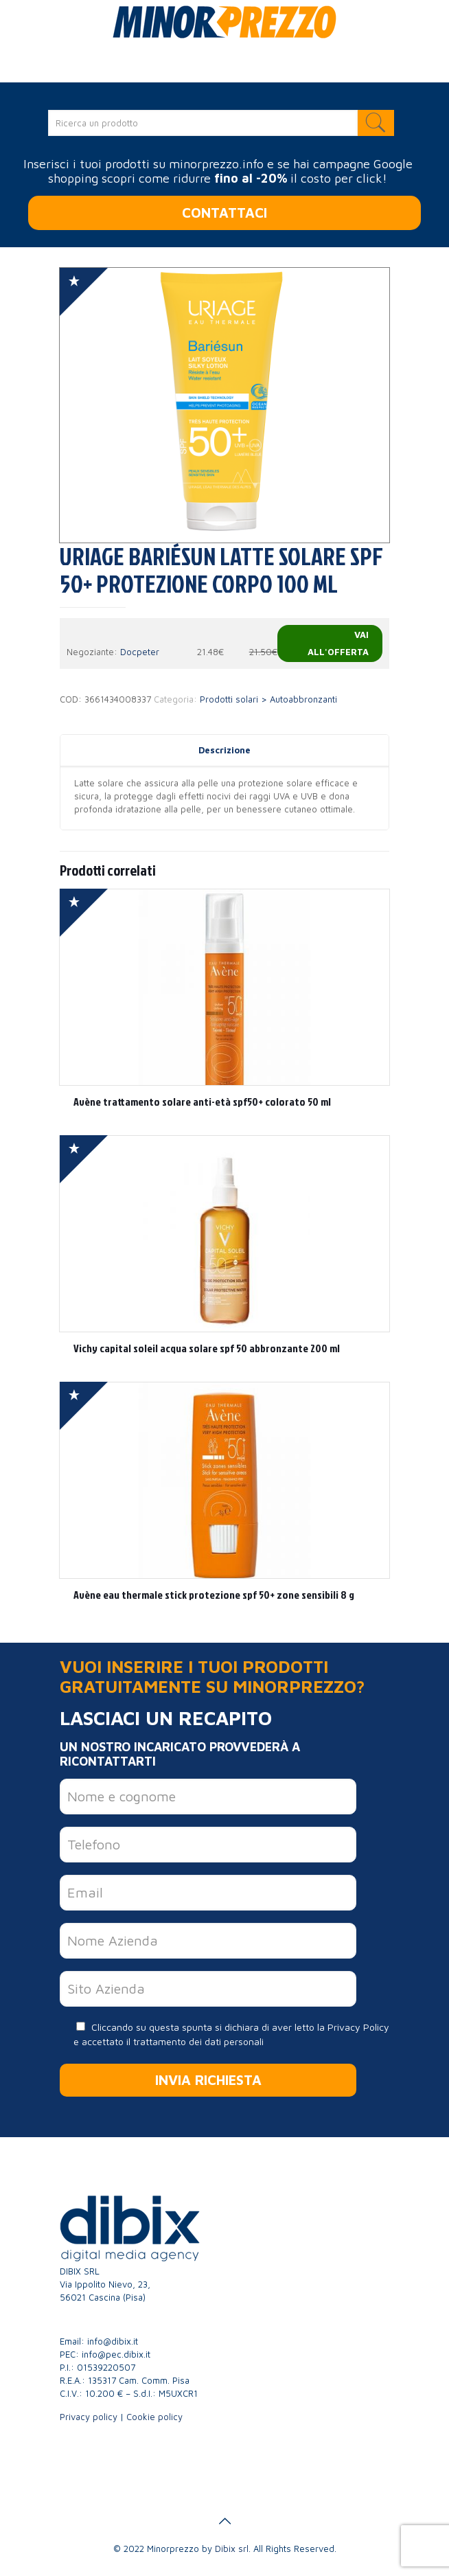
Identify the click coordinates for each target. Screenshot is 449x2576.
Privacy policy (88, 2416)
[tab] (224, 750)
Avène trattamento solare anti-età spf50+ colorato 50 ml (202, 1101)
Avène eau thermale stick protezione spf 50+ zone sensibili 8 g (213, 1594)
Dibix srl (232, 2548)
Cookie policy (154, 2416)
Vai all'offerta (338, 643)
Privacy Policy (358, 2027)
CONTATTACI (224, 212)
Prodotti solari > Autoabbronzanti (268, 699)
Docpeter (139, 651)
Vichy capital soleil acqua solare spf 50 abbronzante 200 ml (206, 1348)
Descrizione (224, 749)
